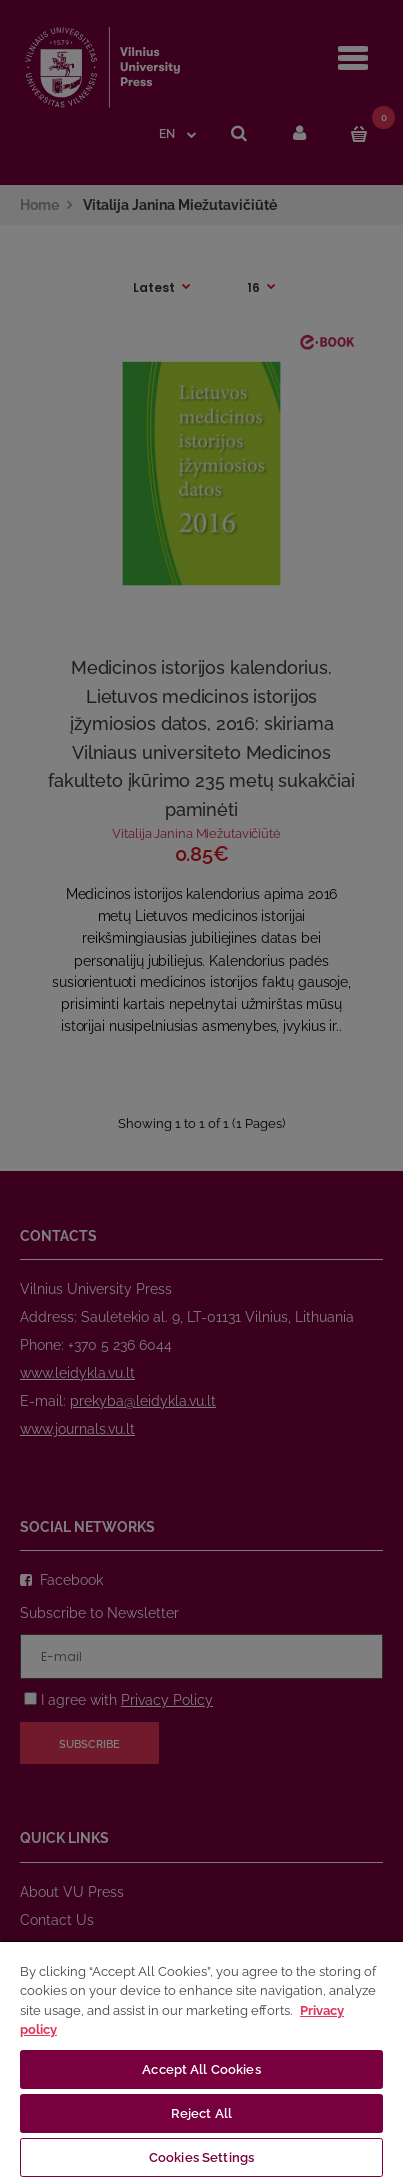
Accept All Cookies (201, 2069)
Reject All (201, 2113)
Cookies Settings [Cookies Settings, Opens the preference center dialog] (201, 2157)
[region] (201, 2061)
